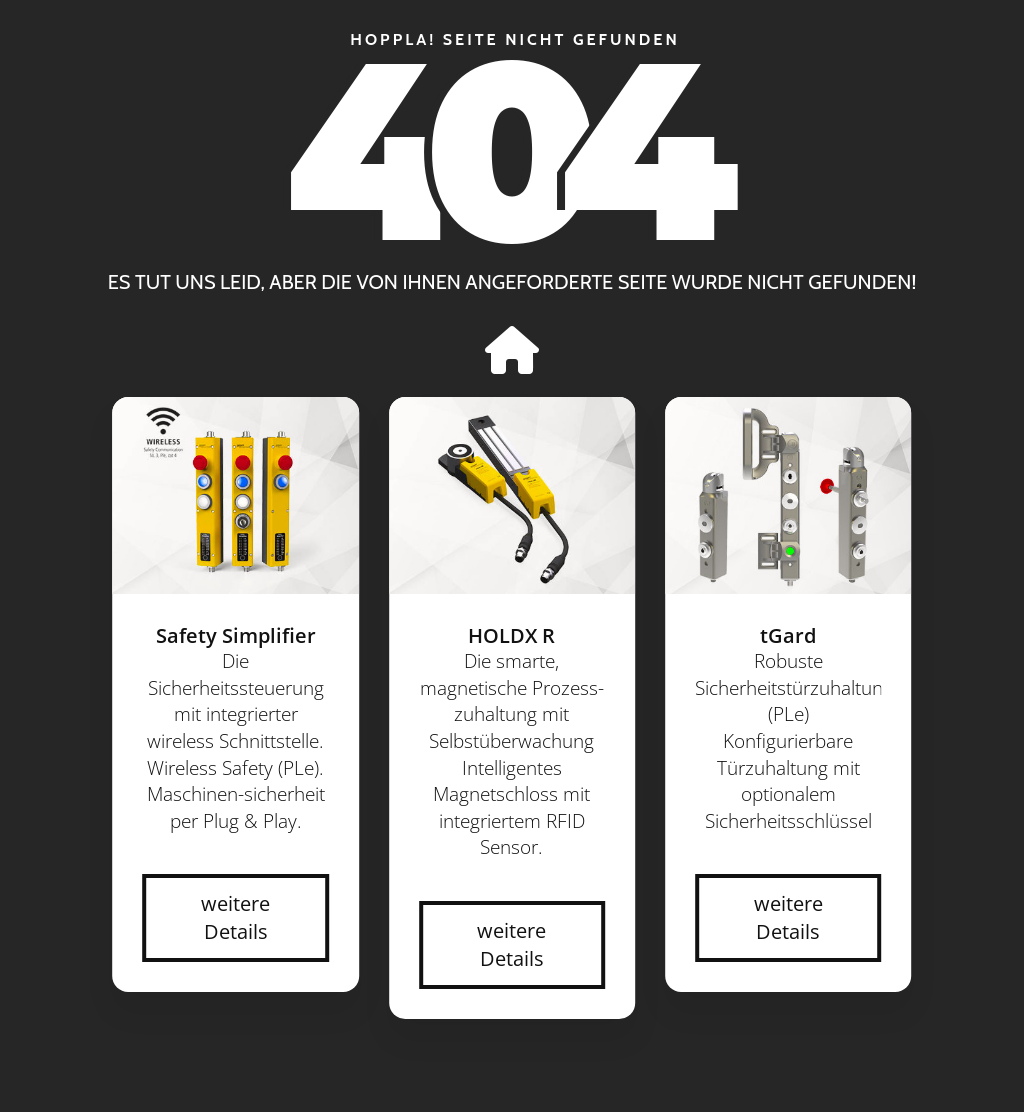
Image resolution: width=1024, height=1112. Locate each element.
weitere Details (235, 917)
